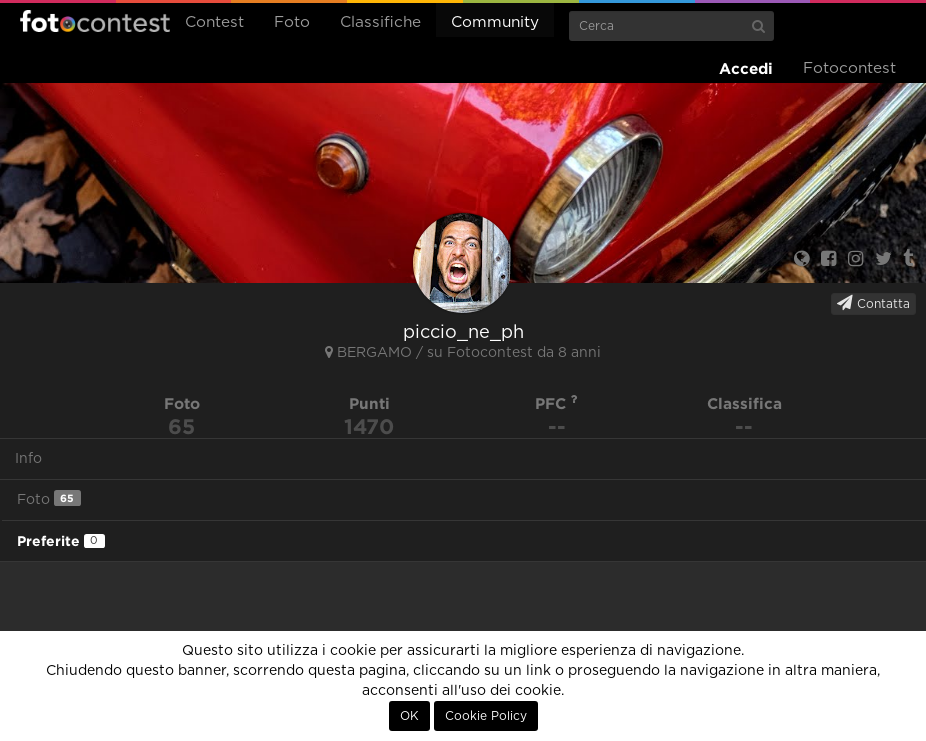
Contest (214, 22)
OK (409, 716)
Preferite (61, 541)
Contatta (873, 303)
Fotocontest (95, 21)
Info (28, 459)
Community (495, 22)
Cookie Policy (486, 716)
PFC (556, 403)
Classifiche (380, 22)
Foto (292, 22)
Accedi (746, 68)
